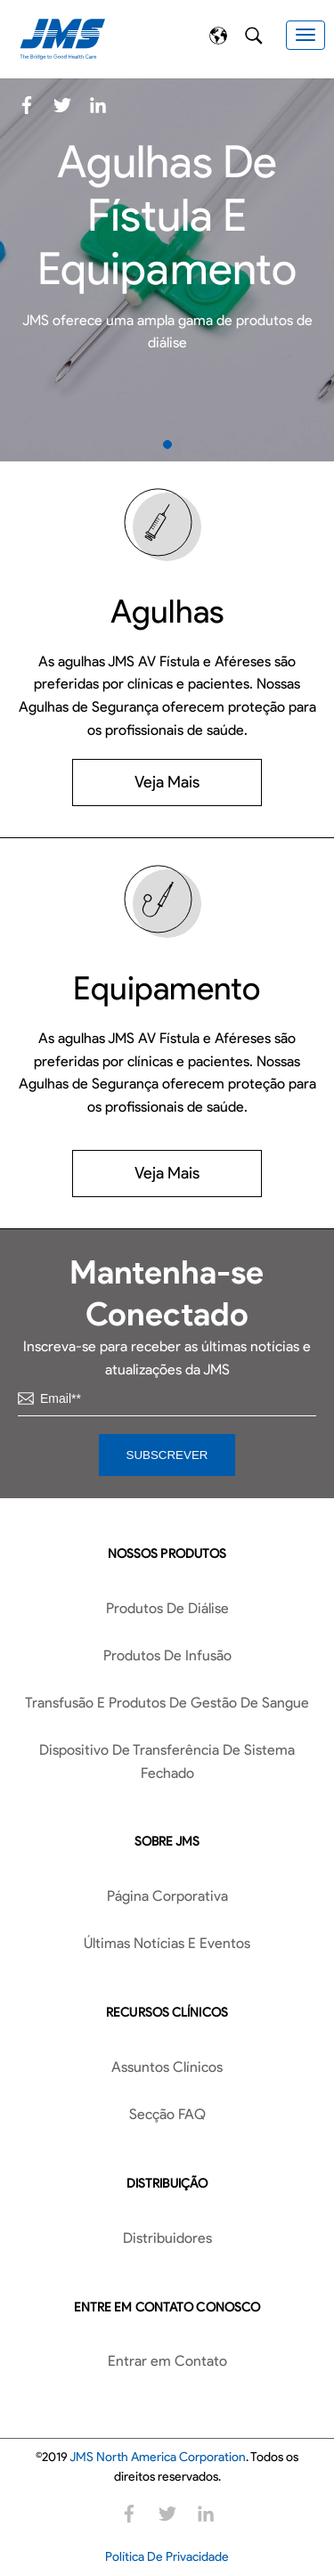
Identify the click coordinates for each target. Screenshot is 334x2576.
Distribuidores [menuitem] (167, 2238)
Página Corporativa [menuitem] (167, 1895)
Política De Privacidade (167, 2556)
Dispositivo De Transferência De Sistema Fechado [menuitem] (167, 1761)
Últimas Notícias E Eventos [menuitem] (167, 1943)
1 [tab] (167, 444)
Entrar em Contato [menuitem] (167, 2360)
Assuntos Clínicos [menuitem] (167, 2066)
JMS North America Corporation (157, 2457)
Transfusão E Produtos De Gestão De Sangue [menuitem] (167, 1702)
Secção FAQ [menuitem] (167, 2114)
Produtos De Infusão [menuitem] (167, 1655)
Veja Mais (167, 782)
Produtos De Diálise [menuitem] (167, 1608)
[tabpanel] (167, 269)
